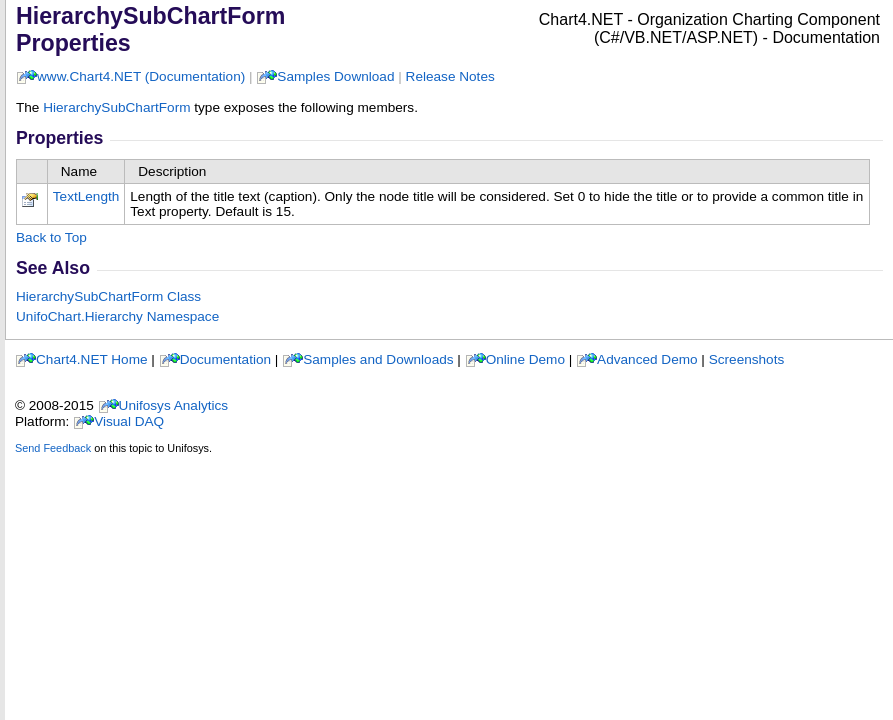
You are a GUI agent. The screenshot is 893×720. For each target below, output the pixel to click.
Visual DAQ (129, 421)
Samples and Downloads (378, 359)
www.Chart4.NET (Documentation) (141, 76)
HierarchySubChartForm (116, 107)
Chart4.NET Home (92, 359)
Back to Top (51, 237)
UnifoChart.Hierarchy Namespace (117, 316)
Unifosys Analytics (174, 405)
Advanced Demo (647, 359)
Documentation (225, 359)
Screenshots (747, 359)
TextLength (86, 196)
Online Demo (525, 359)
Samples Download (335, 76)
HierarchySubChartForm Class (108, 296)
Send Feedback (53, 448)
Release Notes (450, 76)
